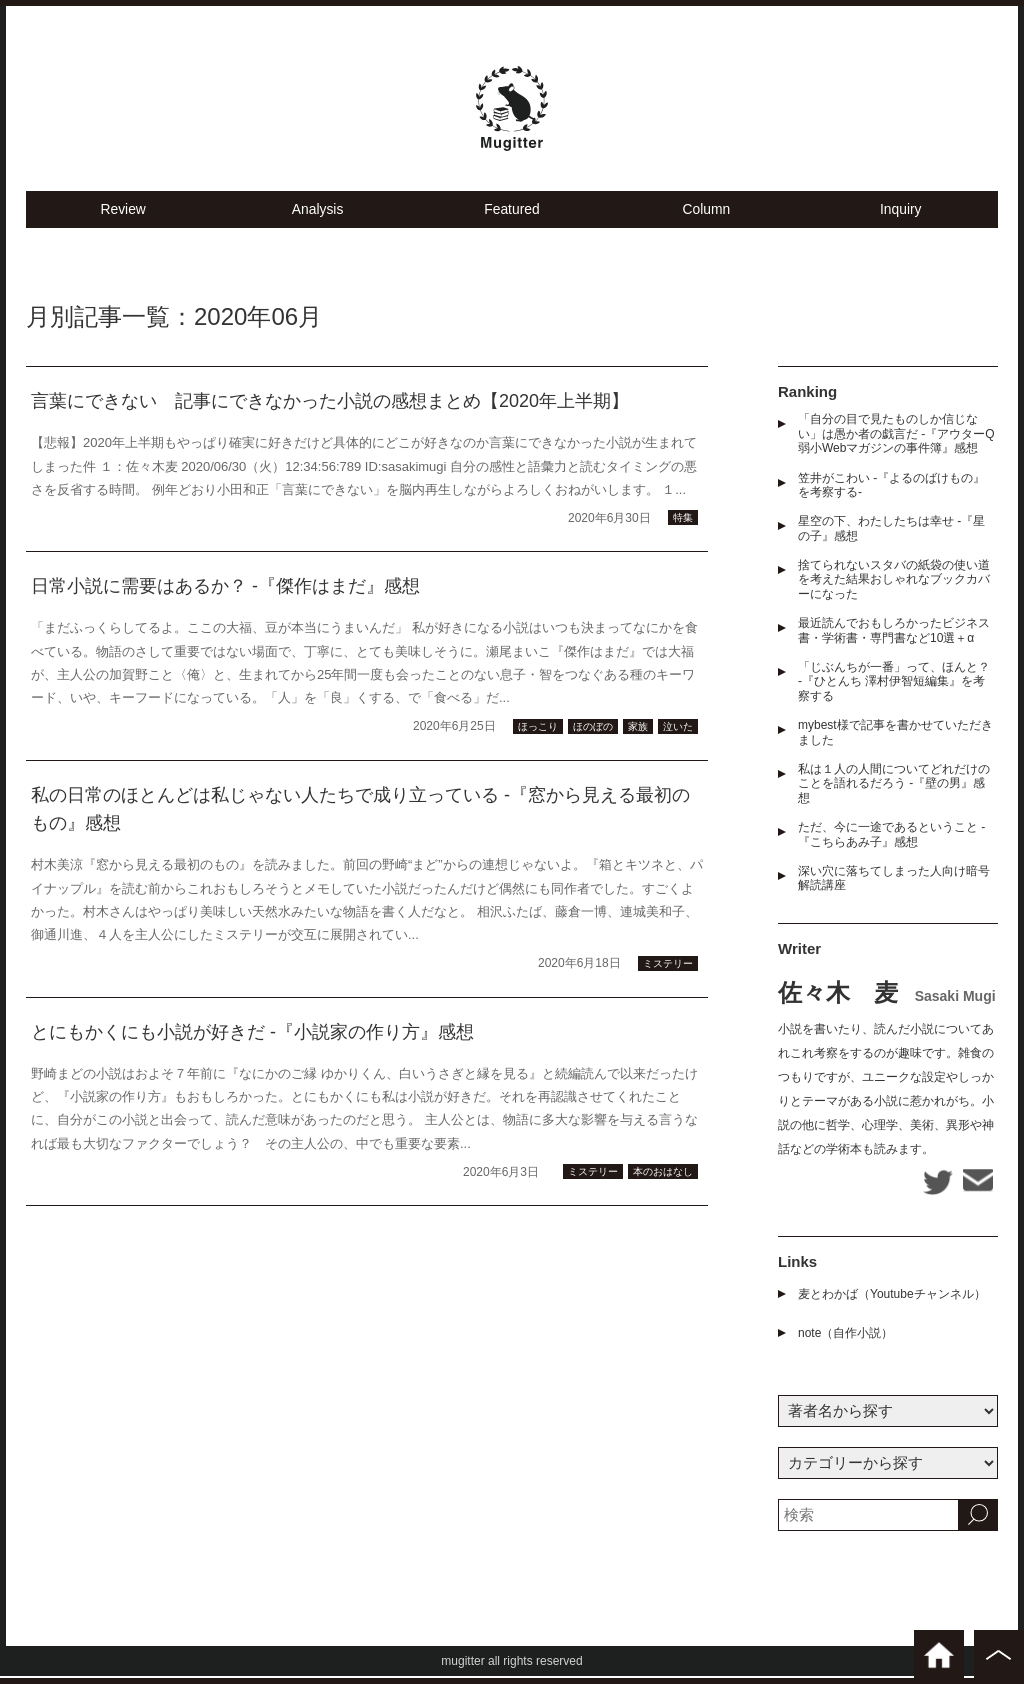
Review (123, 230)
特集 (683, 540)
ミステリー (668, 985)
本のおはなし (663, 1194)
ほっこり (538, 748)
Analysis (318, 230)
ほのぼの (593, 748)
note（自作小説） (845, 1341)
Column (707, 230)
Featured (512, 230)
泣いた (678, 748)
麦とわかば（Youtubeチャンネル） (892, 1302)
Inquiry (900, 230)
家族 (638, 748)
